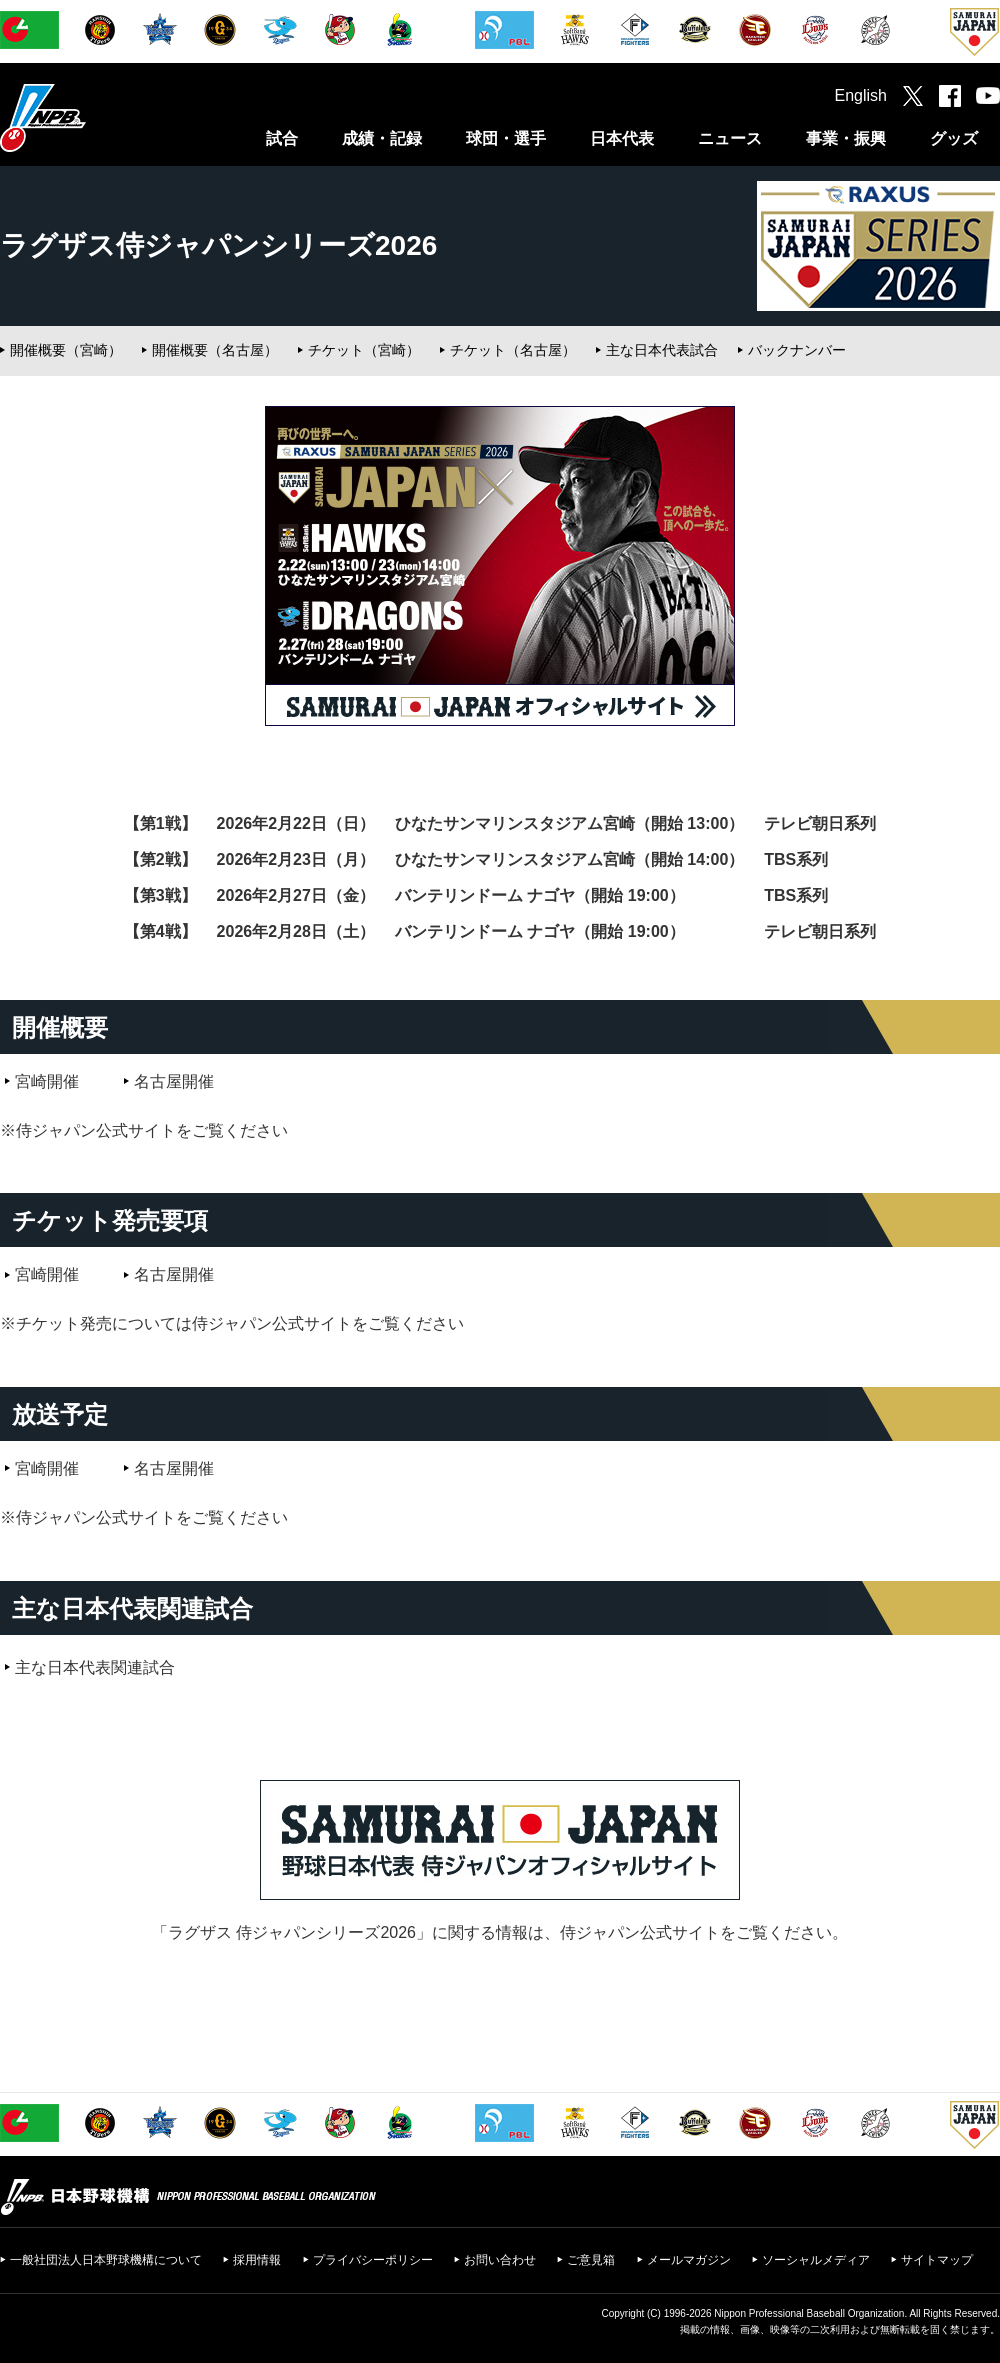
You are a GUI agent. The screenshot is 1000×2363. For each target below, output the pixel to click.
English (861, 95)
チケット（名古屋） (513, 350)
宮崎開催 (47, 1081)
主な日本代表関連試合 (95, 1667)
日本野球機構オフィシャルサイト (93, 117)
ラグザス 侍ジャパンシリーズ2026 (292, 1932)
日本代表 (622, 138)
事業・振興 (846, 138)
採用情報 (257, 2260)
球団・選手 (506, 138)
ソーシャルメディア (816, 2260)
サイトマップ (937, 2260)
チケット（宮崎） (364, 350)
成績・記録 (382, 138)
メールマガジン (689, 2260)
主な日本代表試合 (662, 350)
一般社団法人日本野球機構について (106, 2260)
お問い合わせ (500, 2260)
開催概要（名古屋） (215, 350)
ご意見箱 (591, 2260)
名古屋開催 (174, 1081)
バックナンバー (797, 350)
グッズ (954, 138)
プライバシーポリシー (373, 2260)
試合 (282, 138)
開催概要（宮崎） (66, 350)
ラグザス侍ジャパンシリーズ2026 (218, 245)
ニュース (730, 138)
